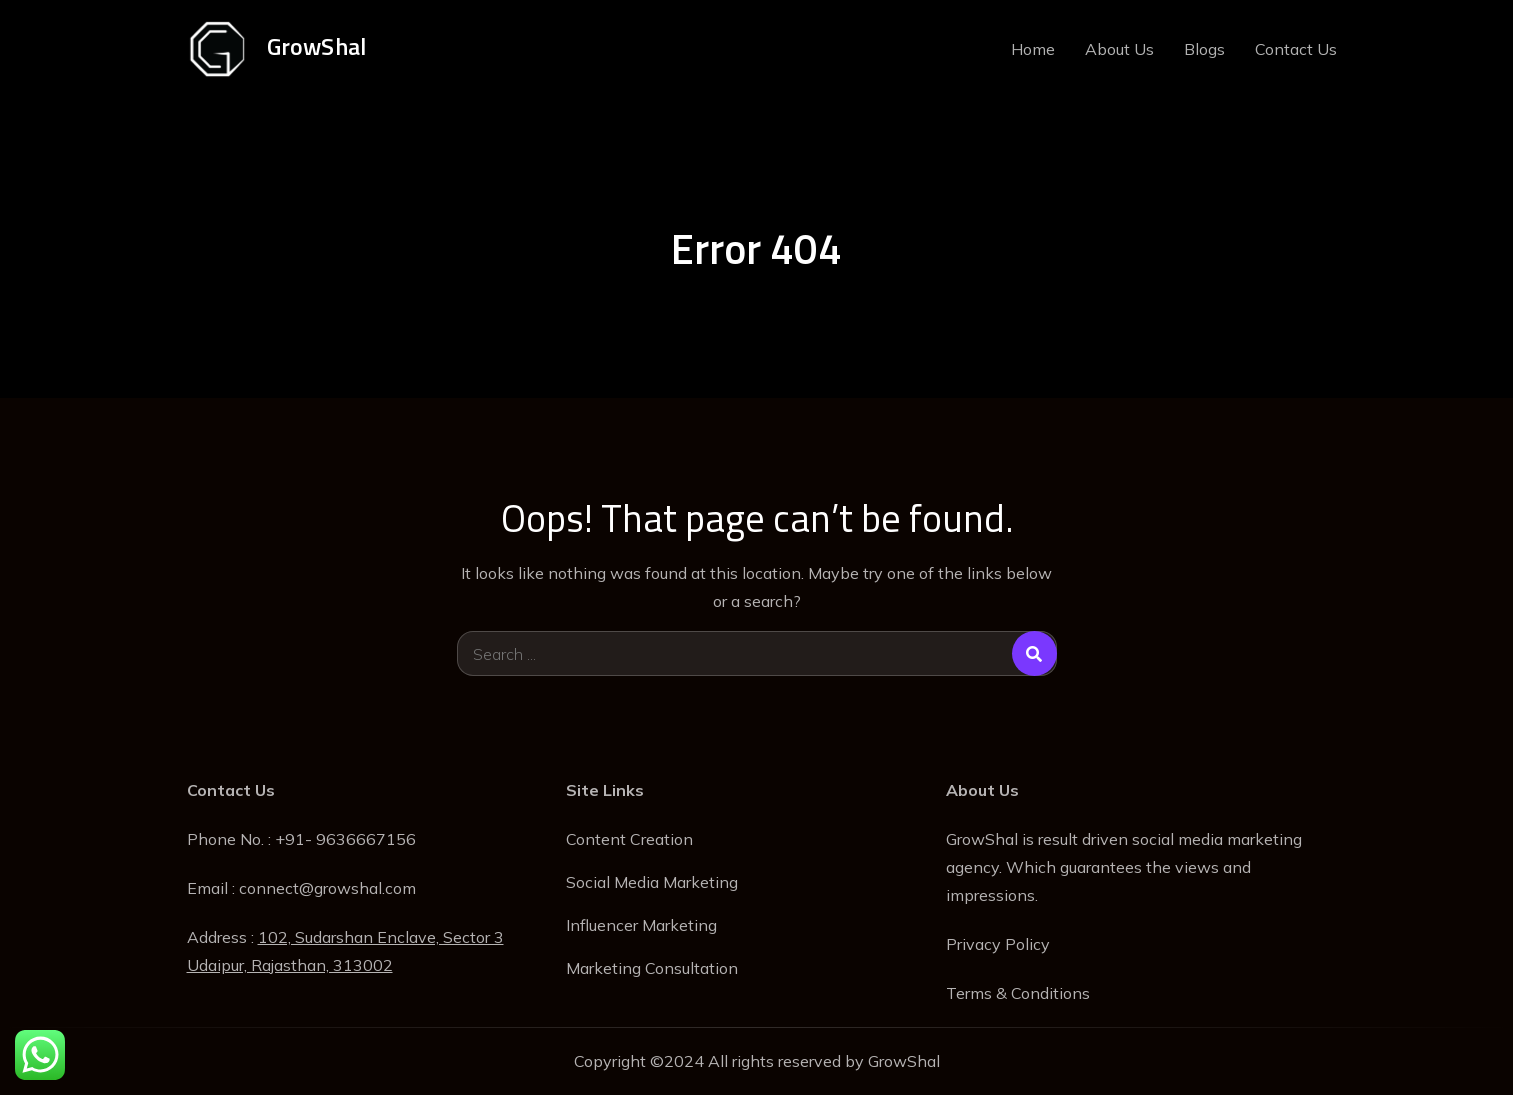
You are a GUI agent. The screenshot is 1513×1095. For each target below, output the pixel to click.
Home (1033, 49)
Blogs (1204, 49)
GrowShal (317, 46)
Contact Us (1296, 49)
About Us (1119, 49)
